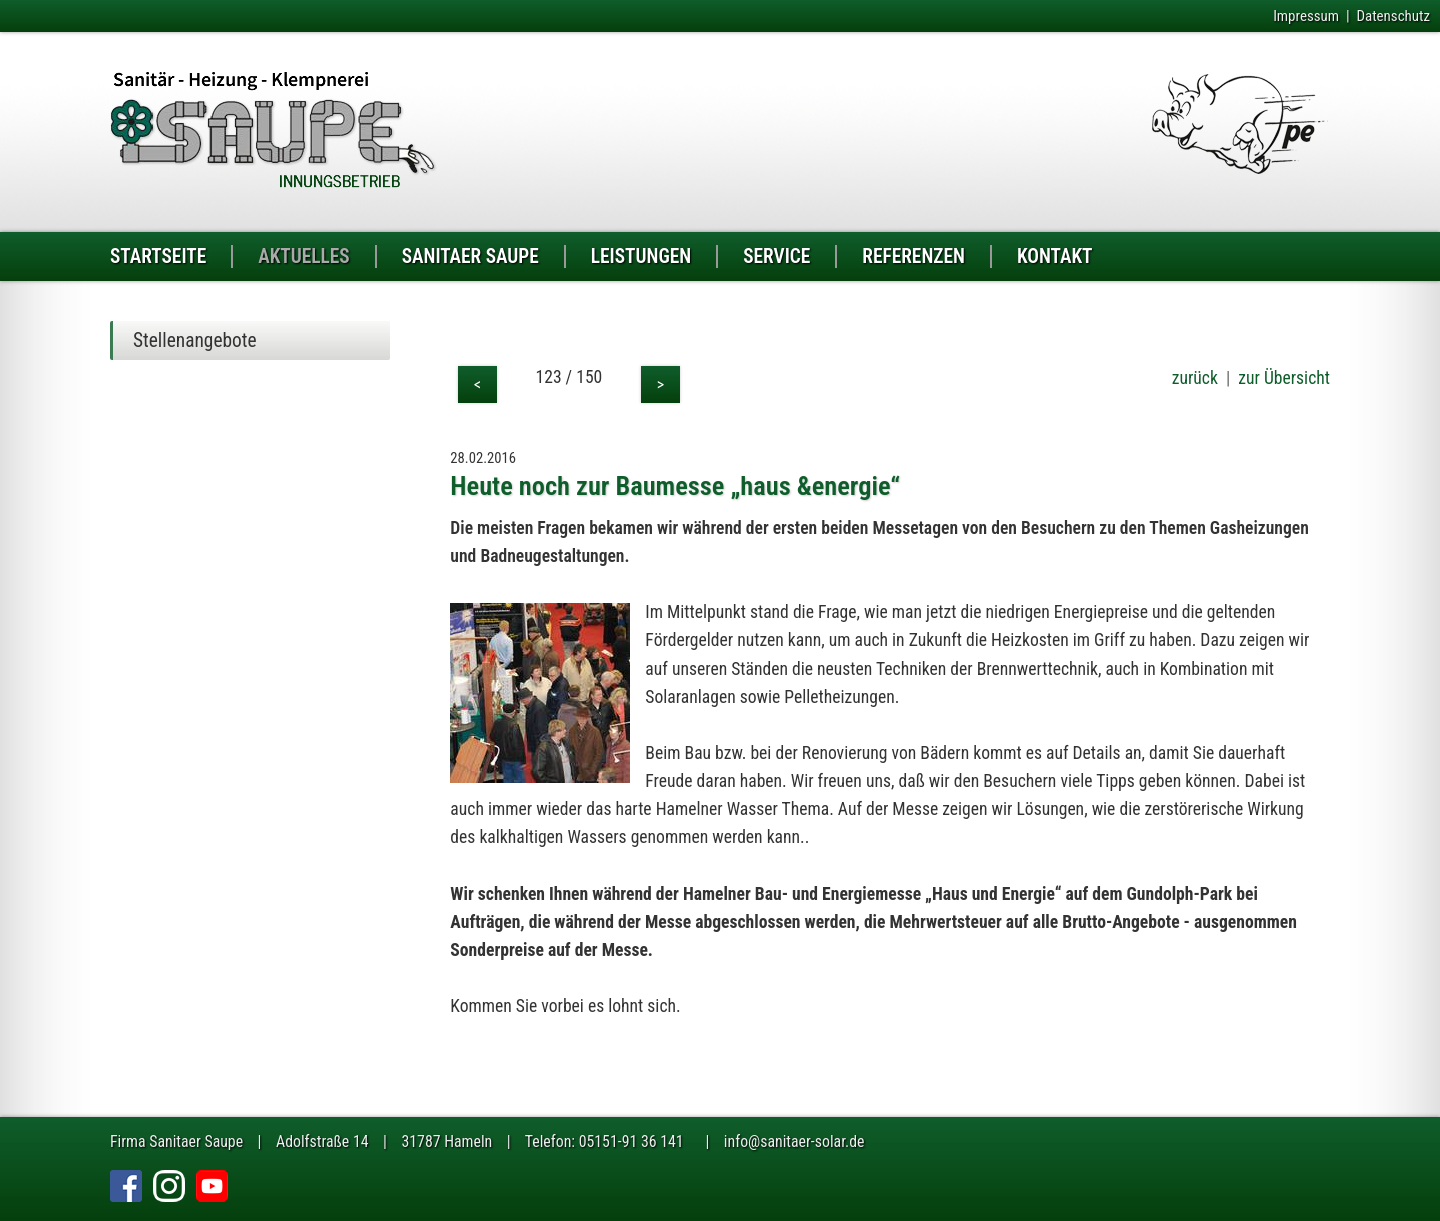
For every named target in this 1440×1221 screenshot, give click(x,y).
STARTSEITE (158, 256)
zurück (1195, 378)
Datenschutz (1393, 16)
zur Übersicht (1284, 378)
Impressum (1306, 16)
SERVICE (776, 256)
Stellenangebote (195, 340)
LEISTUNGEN (641, 256)
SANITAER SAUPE (470, 256)
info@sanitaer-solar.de (794, 1141)
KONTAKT (1055, 256)
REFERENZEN (913, 256)
